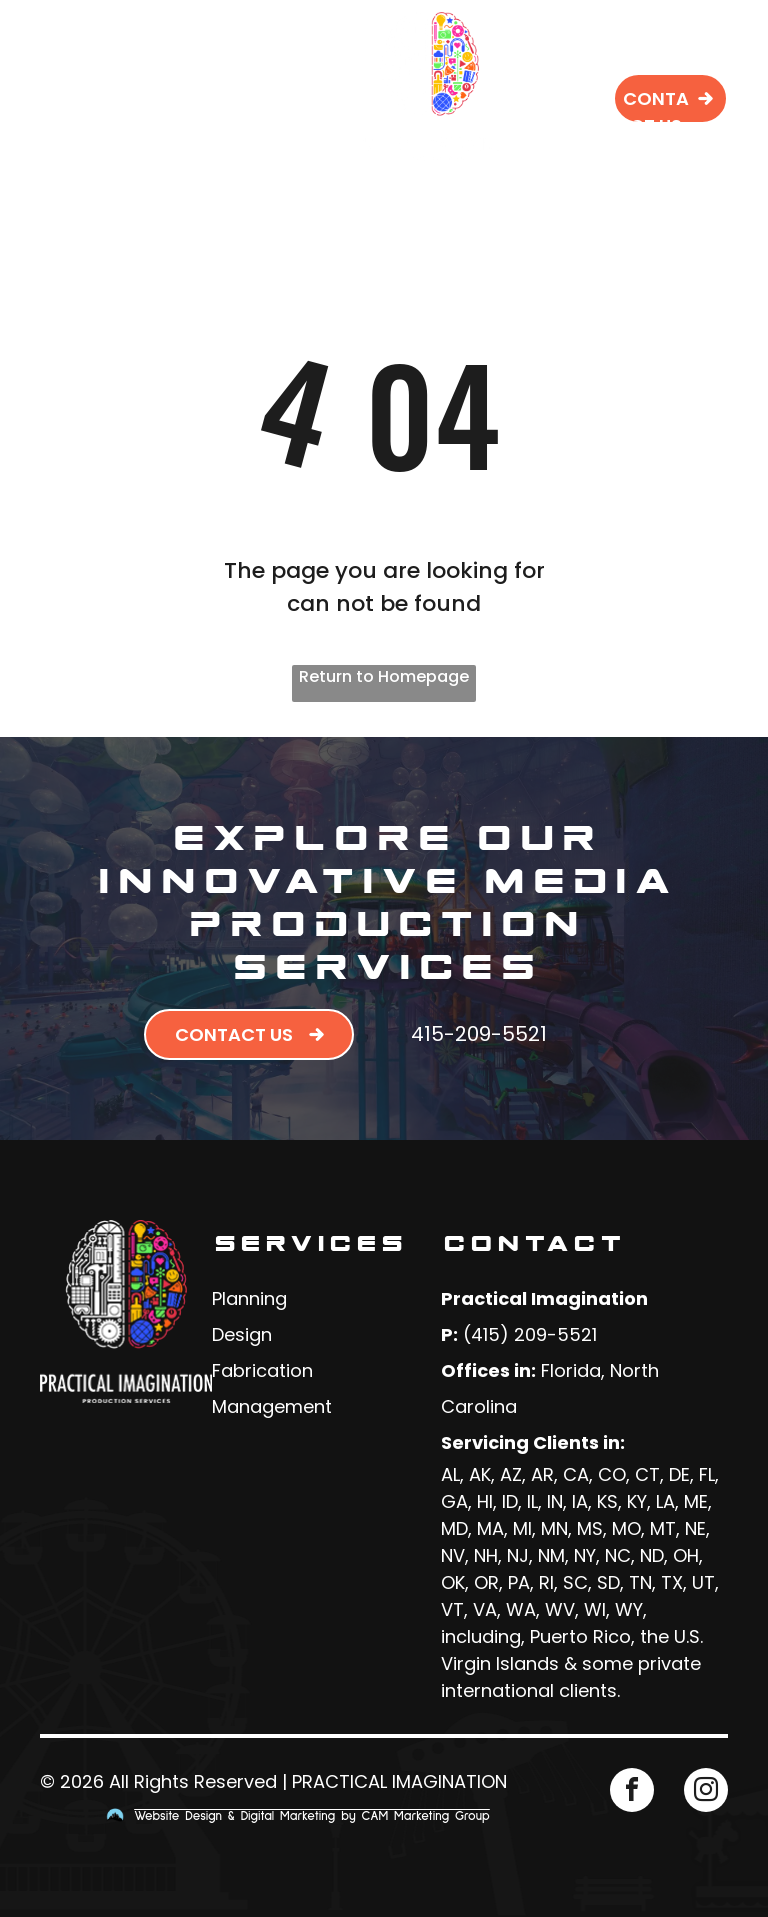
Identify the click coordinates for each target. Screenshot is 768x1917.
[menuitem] (255, 50)
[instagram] (706, 1792)
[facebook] (632, 1792)
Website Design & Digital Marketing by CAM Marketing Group (312, 1816)
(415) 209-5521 (530, 1334)
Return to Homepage (384, 676)
